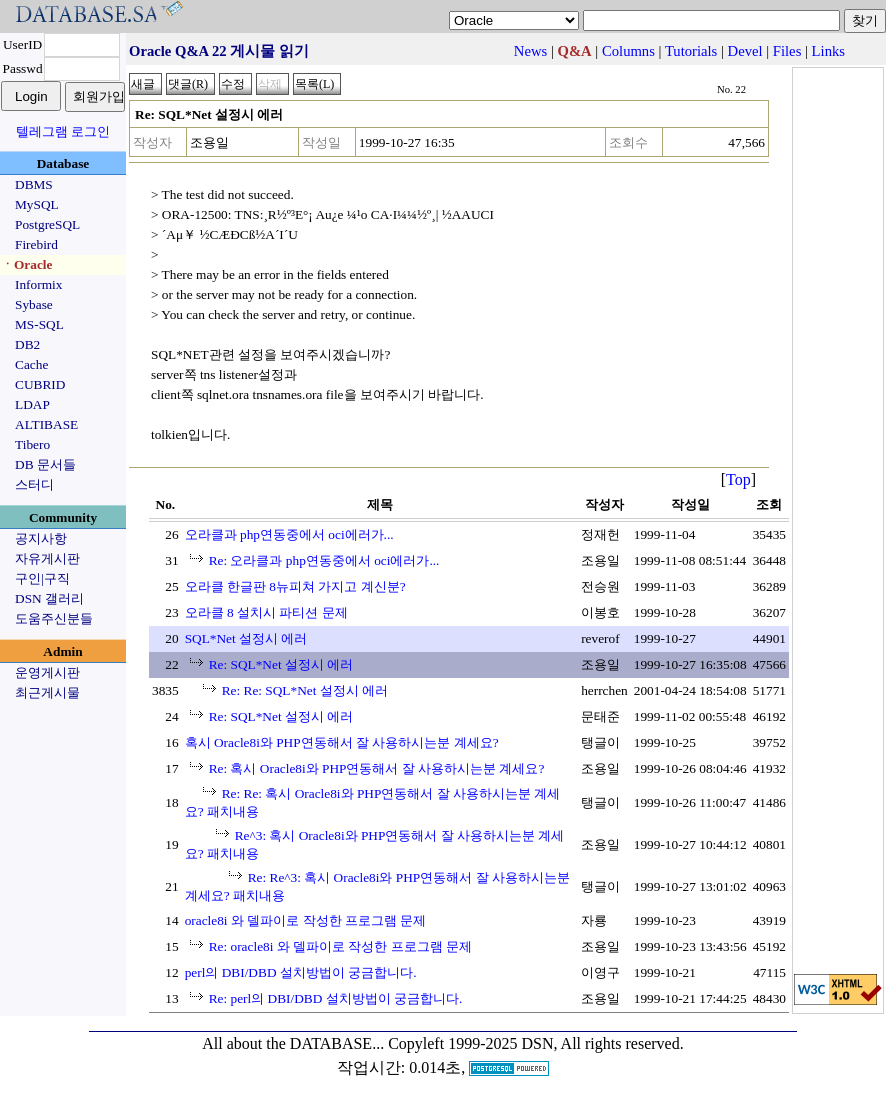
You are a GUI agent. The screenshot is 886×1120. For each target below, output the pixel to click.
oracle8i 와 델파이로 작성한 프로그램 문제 (306, 920)
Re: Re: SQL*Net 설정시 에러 (305, 690)
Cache (31, 364)
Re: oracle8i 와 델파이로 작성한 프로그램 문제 (340, 946)
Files (787, 51)
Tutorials (691, 51)
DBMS (34, 184)
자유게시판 (47, 558)
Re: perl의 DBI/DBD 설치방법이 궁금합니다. (336, 998)
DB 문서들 (45, 464)
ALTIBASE (46, 424)
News (530, 51)
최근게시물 (47, 692)
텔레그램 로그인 (63, 131)
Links (828, 51)
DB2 (27, 344)
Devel (745, 51)
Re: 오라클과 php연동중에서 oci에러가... (324, 560)
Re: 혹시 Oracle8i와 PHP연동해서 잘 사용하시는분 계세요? (377, 768)
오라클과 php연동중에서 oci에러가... (289, 534)
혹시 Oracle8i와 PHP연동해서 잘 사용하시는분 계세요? (342, 742)
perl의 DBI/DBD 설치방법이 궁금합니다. (301, 972)
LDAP (32, 404)
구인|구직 (42, 578)
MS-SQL (39, 324)
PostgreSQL (47, 224)
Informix (38, 284)
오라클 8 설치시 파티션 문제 (266, 612)
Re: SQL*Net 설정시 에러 (281, 664)
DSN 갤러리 (49, 598)
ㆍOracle (26, 264)
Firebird (36, 244)
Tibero (32, 444)
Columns (628, 51)
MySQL (37, 204)
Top (738, 479)
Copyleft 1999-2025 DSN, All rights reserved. (536, 1043)
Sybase (34, 304)
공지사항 (41, 538)
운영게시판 (47, 672)
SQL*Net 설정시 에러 (246, 638)
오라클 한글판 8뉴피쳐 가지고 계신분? (295, 586)
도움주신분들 (54, 618)
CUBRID (40, 384)
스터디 (34, 484)
